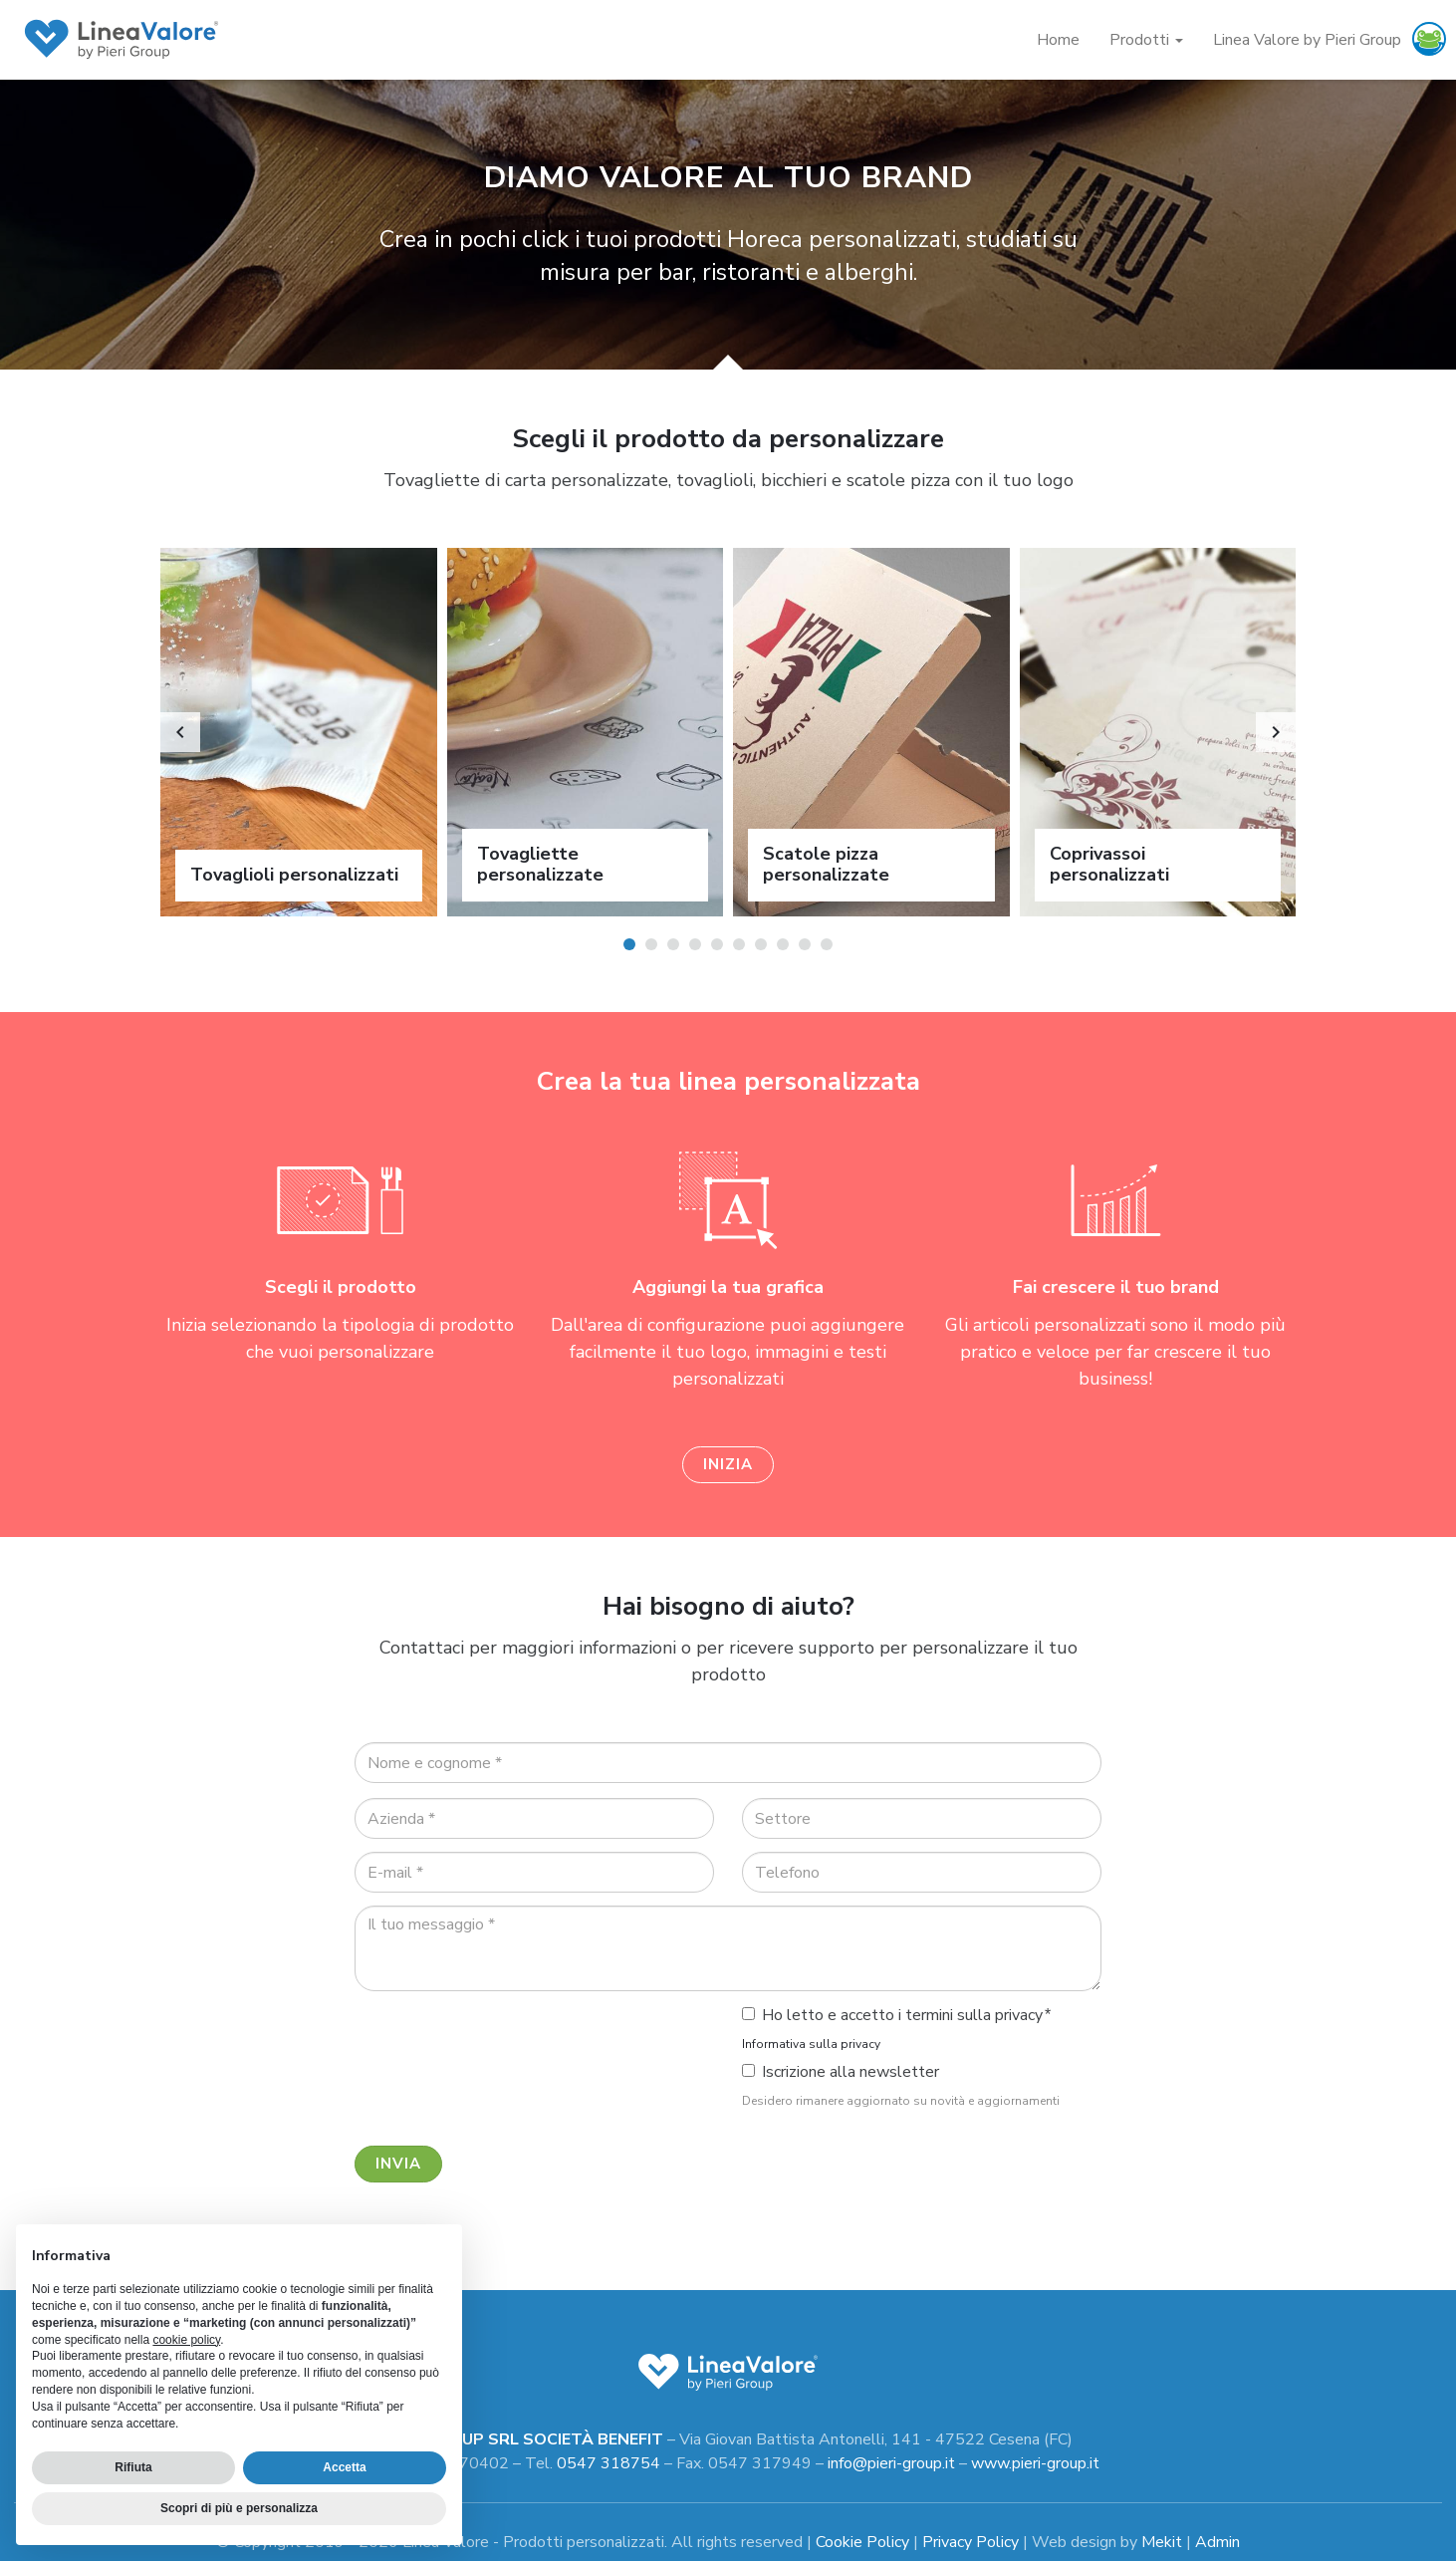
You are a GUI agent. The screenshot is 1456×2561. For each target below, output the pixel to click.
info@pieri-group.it (891, 2460)
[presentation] (506, 2041)
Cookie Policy (862, 2539)
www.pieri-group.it (1035, 2460)
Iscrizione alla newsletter (840, 2070)
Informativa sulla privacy (811, 2042)
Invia (398, 2162)
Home (1058, 40)
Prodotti (1146, 40)
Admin (1217, 2539)
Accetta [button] (344, 2467)
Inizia (728, 1462)
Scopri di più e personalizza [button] (239, 2508)
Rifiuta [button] (133, 2467)
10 (827, 944)
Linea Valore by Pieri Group (1307, 40)
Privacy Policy (970, 2539)
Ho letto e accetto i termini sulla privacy (892, 2013)
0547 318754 (608, 2460)
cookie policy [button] (186, 2340)
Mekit (1161, 2539)
